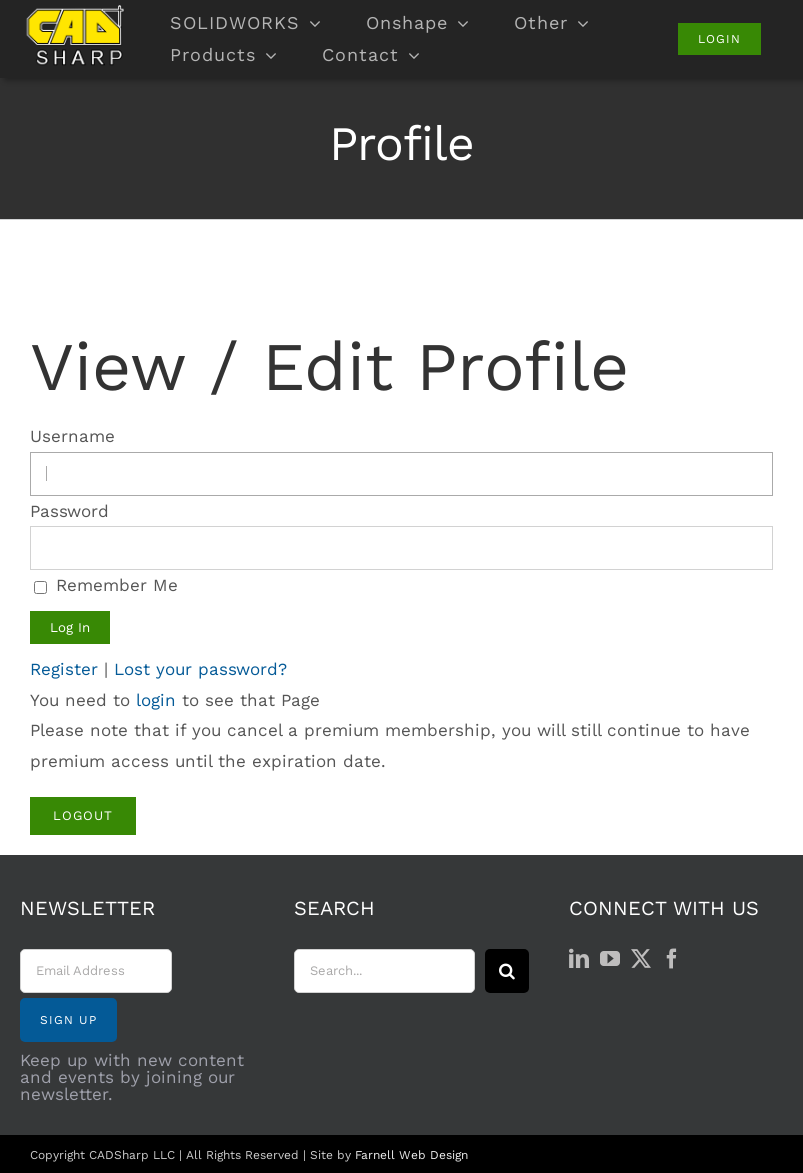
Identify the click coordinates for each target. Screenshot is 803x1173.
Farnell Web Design (411, 1155)
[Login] (719, 39)
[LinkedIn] (579, 959)
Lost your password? (200, 669)
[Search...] (384, 971)
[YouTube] (610, 959)
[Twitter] (641, 959)
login (156, 700)
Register (64, 669)
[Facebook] (672, 959)
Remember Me (106, 585)
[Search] (507, 971)
